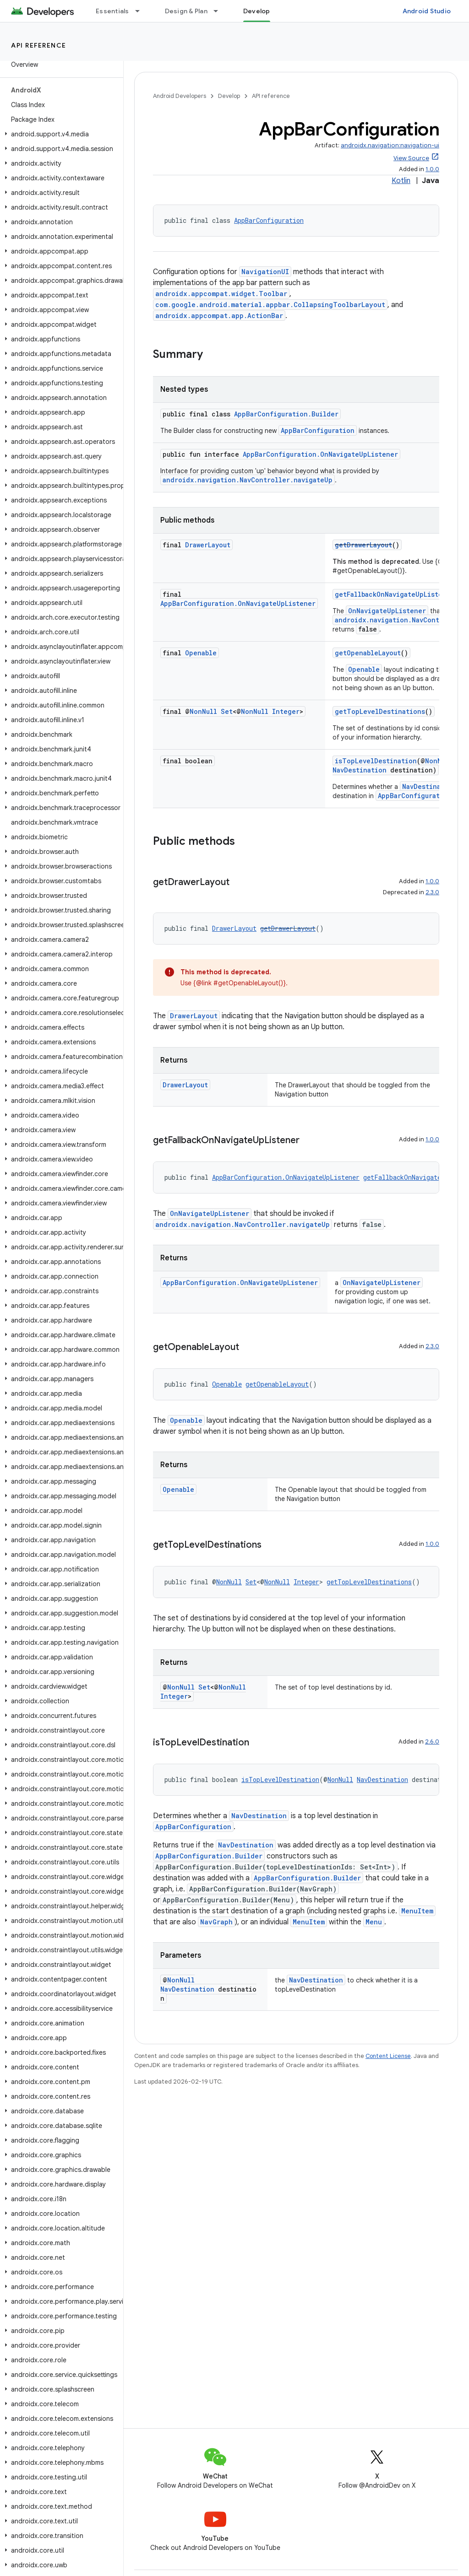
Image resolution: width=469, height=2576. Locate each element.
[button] (60, 134)
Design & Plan (186, 11)
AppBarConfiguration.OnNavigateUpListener (320, 454)
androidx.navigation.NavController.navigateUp (248, 479)
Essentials (112, 11)
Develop (229, 96)
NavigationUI (265, 271)
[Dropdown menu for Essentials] (141, 11)
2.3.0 (432, 892)
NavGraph (216, 1921)
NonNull (203, 711)
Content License (388, 2056)
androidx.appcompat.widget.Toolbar (221, 293)
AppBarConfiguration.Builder (286, 414)
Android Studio (427, 11)
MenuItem (417, 1910)
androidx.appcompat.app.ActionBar (219, 315)
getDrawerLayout (363, 544)
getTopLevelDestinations (380, 711)
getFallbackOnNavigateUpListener (394, 594)
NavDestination (360, 770)
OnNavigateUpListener (387, 610)
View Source (411, 158)
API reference (38, 45)
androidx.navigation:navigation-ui (390, 145)
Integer (286, 711)
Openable (201, 652)
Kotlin (401, 180)
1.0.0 (432, 169)
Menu (373, 1921)
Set (227, 711)
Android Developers (179, 96)
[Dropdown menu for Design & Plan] (219, 11)
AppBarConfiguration (269, 220)
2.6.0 (432, 1741)
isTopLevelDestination (376, 760)
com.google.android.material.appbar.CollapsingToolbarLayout (270, 304)
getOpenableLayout (368, 652)
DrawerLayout (207, 544)
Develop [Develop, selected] (256, 11)
